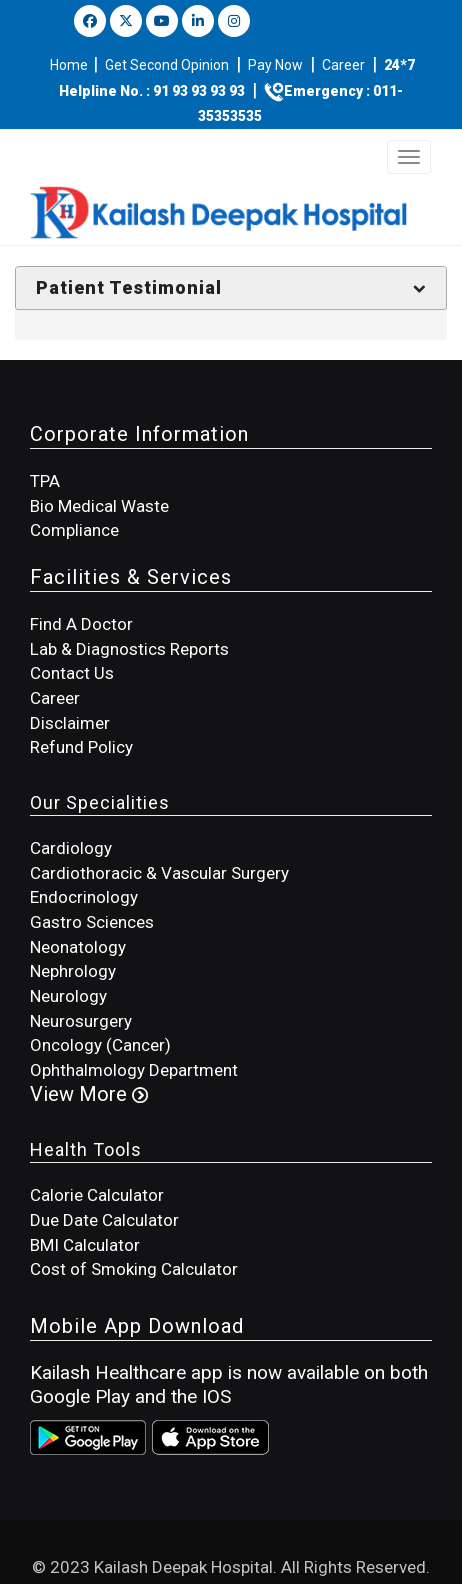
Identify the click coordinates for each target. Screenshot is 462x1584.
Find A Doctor (81, 624)
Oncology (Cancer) (100, 1045)
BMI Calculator (85, 1245)
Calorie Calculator (97, 1195)
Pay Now (275, 65)
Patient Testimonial (129, 287)
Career (343, 65)
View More (89, 1094)
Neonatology (78, 947)
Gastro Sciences (92, 922)
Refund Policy (81, 747)
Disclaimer (70, 723)
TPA (45, 481)
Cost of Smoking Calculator (134, 1269)
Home (70, 65)
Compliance (74, 530)
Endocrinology (84, 897)
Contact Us (72, 673)
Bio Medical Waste (99, 506)
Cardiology (71, 848)
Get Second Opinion (167, 65)
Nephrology (73, 971)
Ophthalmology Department (134, 1070)
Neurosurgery (81, 1021)
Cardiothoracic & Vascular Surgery (159, 873)
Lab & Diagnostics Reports (129, 649)
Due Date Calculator (104, 1220)
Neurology (68, 996)
